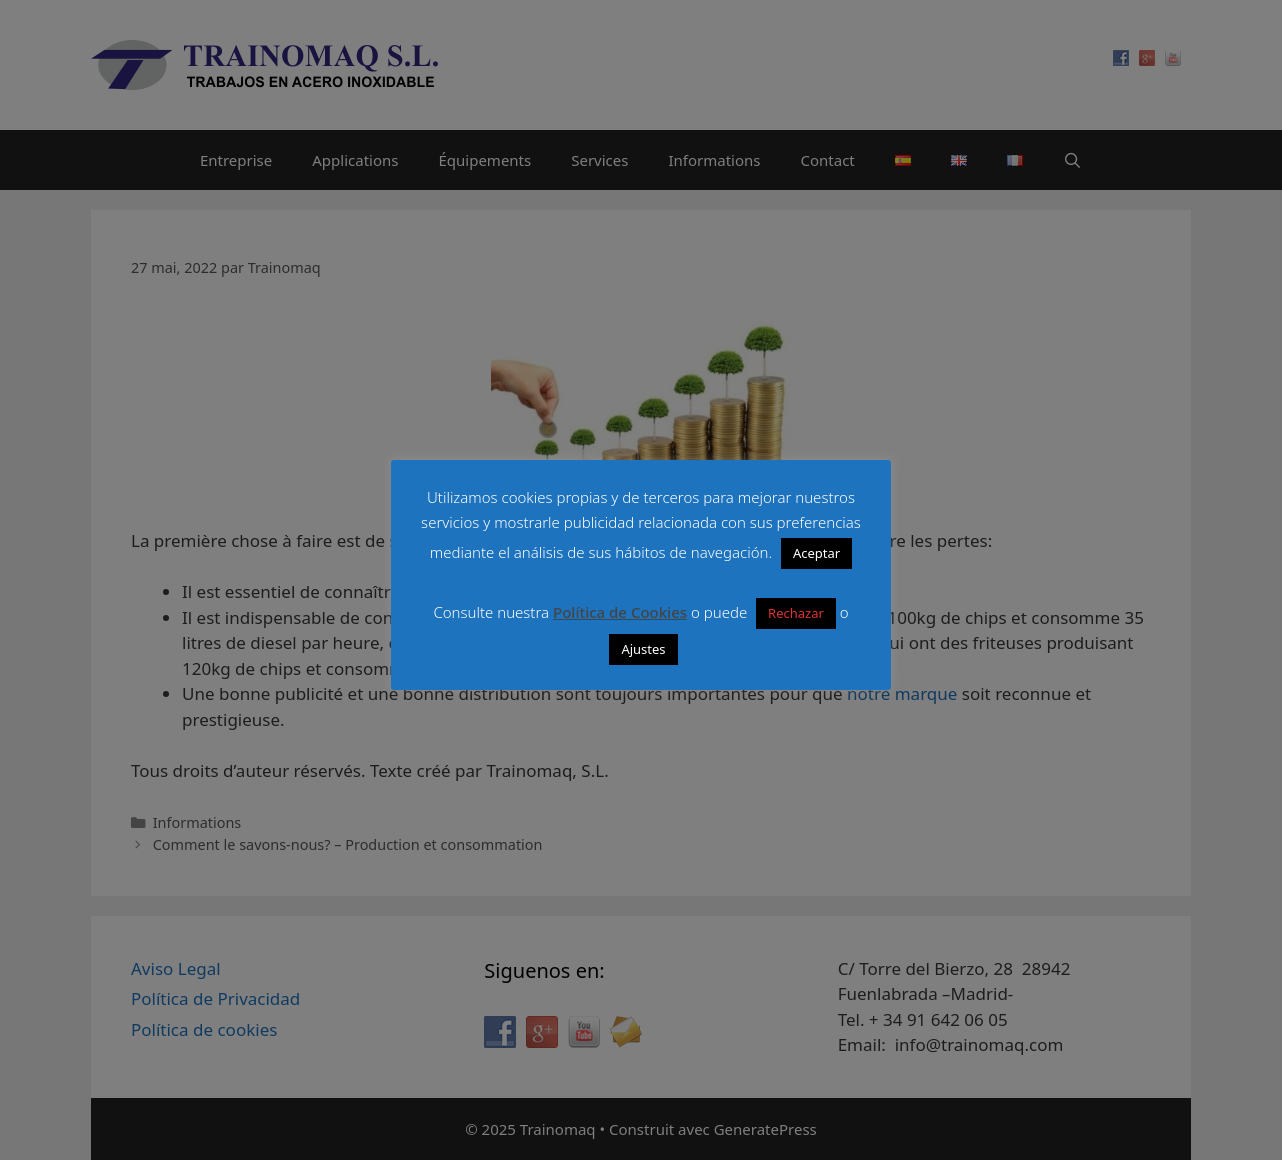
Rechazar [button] (796, 613)
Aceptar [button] (816, 553)
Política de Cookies (620, 612)
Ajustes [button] (643, 649)
